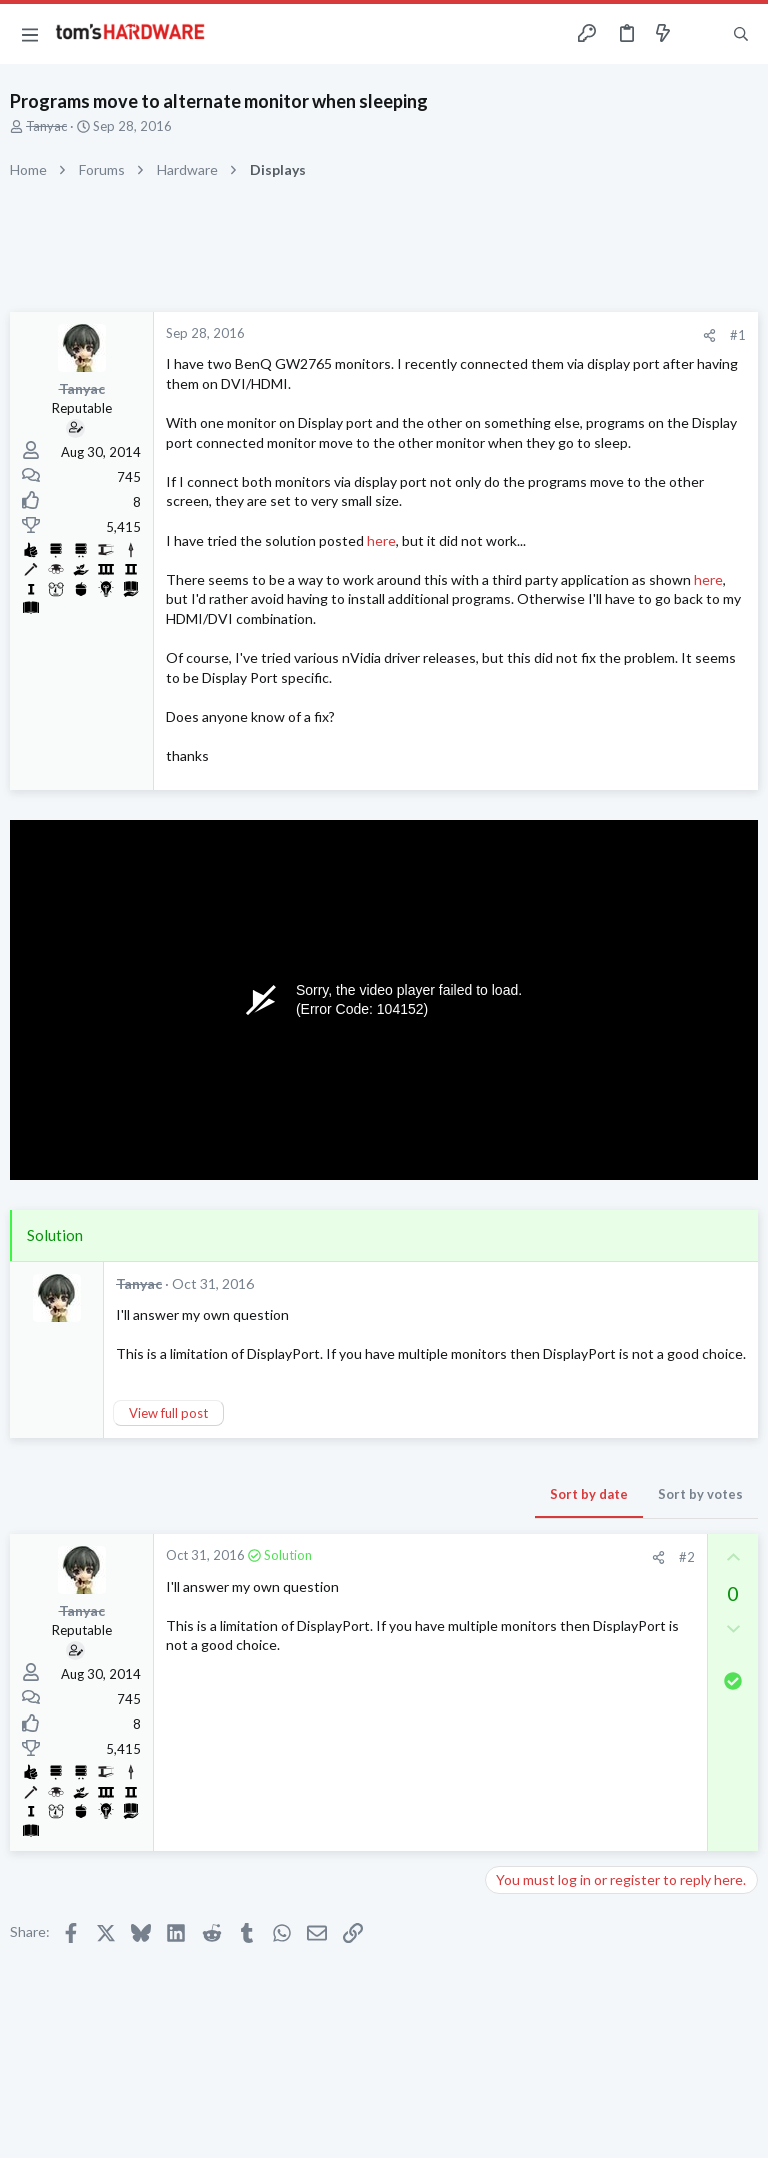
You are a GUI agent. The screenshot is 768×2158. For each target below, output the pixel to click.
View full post (168, 1413)
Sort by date (589, 1494)
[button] (30, 34)
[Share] (709, 335)
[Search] (741, 34)
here (381, 540)
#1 (738, 335)
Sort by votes (700, 1494)
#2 (687, 1557)
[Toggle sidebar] (702, 34)
